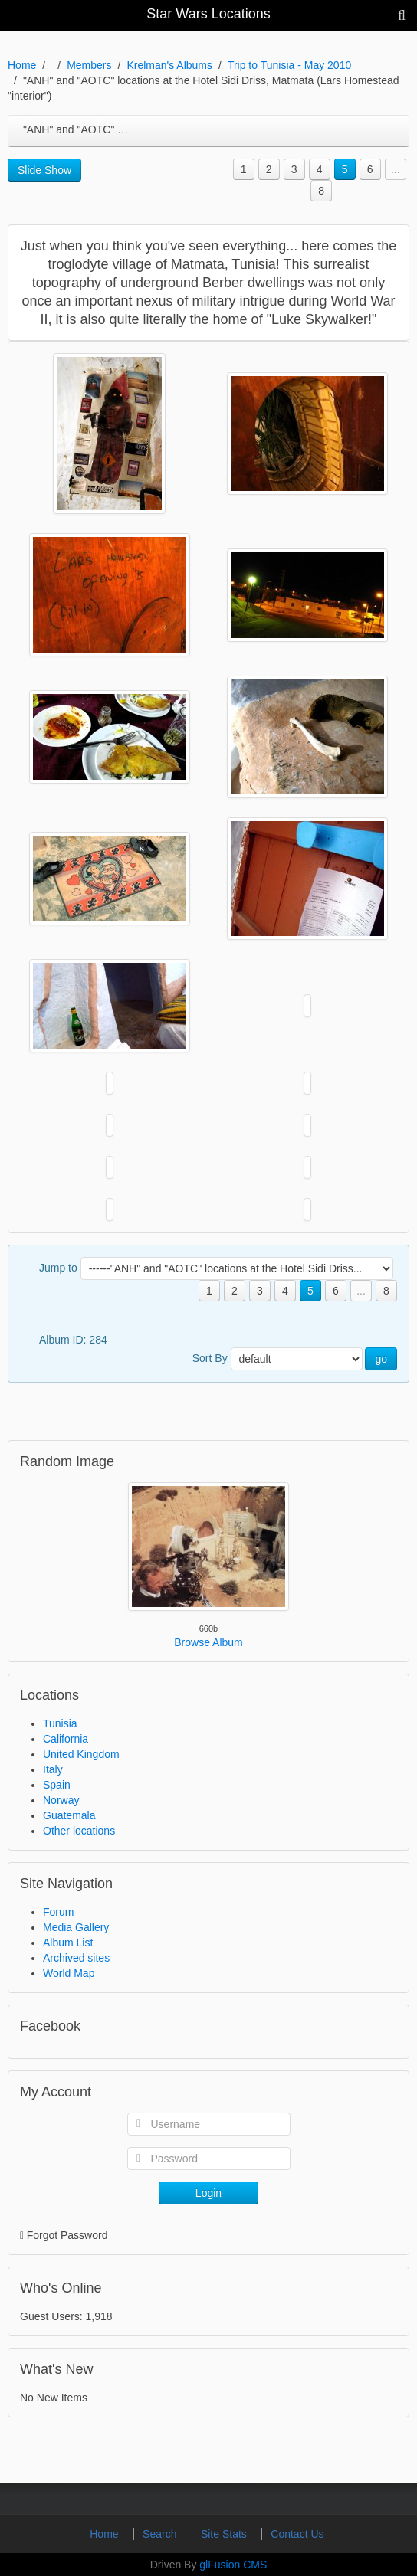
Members (89, 65)
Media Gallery (76, 1927)
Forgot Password (67, 2235)
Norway (61, 1800)
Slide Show (44, 170)
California (65, 1739)
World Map (68, 1973)
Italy (53, 1769)
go (381, 1359)
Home (22, 65)
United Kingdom (81, 1754)
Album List (68, 1942)
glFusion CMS (233, 2564)
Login (208, 2193)
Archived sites (76, 1958)
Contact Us (297, 2534)
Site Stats (225, 2534)
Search (161, 2534)
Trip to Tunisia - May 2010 (289, 65)
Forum (58, 1912)
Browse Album (208, 1642)
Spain (57, 1785)
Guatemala (69, 1815)
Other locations (79, 1831)
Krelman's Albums (169, 65)
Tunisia (60, 1723)
